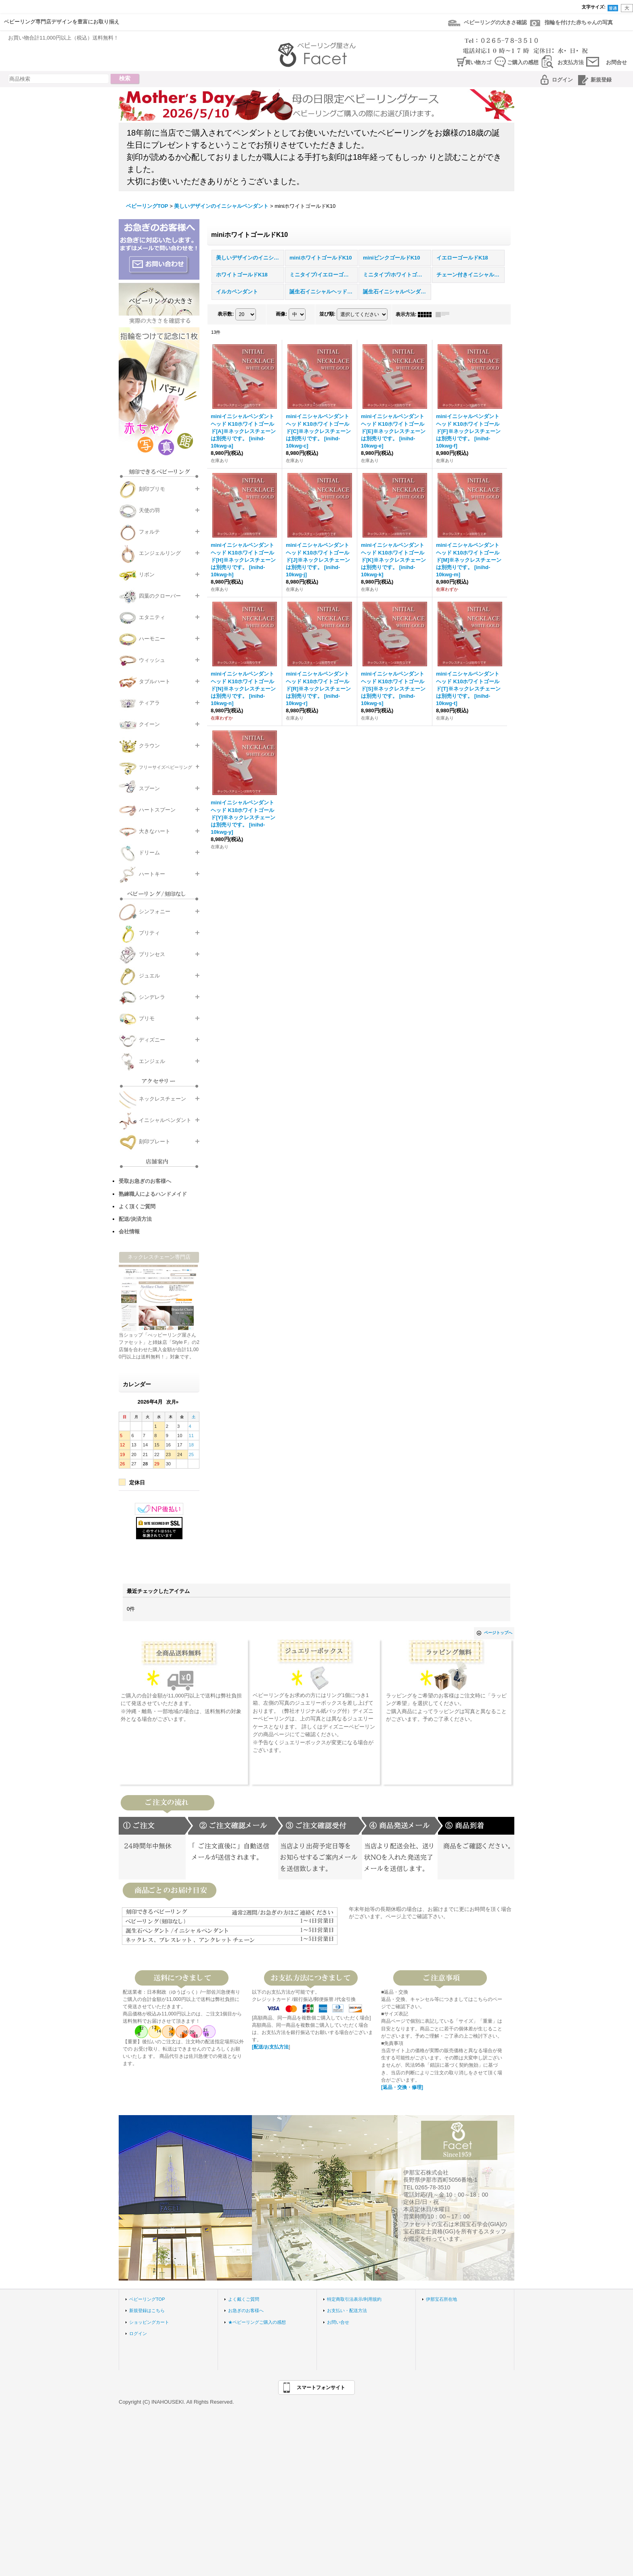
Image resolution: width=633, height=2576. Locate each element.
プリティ (149, 933)
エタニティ (152, 617)
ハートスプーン (157, 810)
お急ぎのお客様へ (246, 2310)
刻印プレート (154, 1141)
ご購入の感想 (523, 62)
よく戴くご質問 (243, 2299)
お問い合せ (338, 2322)
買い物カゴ (478, 62)
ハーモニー (152, 639)
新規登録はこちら (147, 2310)
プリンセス (152, 954)
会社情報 (129, 1231)
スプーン (149, 788)
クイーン (149, 724)
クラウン (149, 746)
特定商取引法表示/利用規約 (354, 2299)
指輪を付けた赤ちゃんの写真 (579, 22)
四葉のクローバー (160, 596)
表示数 (226, 314)
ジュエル (149, 976)
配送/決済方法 (135, 1219)
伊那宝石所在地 (441, 2299)
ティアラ (149, 703)
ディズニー (152, 1040)
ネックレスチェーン (162, 1099)
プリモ (147, 1018)
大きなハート (154, 831)
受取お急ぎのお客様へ (145, 1181)
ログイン (562, 80)
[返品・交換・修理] (402, 2087)
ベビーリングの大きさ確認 (495, 22)
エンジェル (152, 1061)
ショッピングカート (149, 2322)
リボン (147, 574)
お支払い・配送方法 (347, 2310)
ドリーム (149, 853)
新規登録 (601, 80)
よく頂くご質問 (137, 1206)
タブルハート (154, 681)
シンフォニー (154, 911)
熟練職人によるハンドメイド (153, 1194)
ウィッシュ (152, 660)
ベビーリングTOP (147, 2299)
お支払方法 (571, 62)
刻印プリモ (152, 489)
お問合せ (616, 62)
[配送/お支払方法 (270, 2047)
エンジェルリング (160, 553)
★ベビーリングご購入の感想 (257, 2322)
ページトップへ (498, 1632)
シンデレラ (152, 997)
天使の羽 (149, 510)
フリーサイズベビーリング (165, 767)
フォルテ (149, 532)
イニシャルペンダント (165, 1120)
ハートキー (152, 874)
